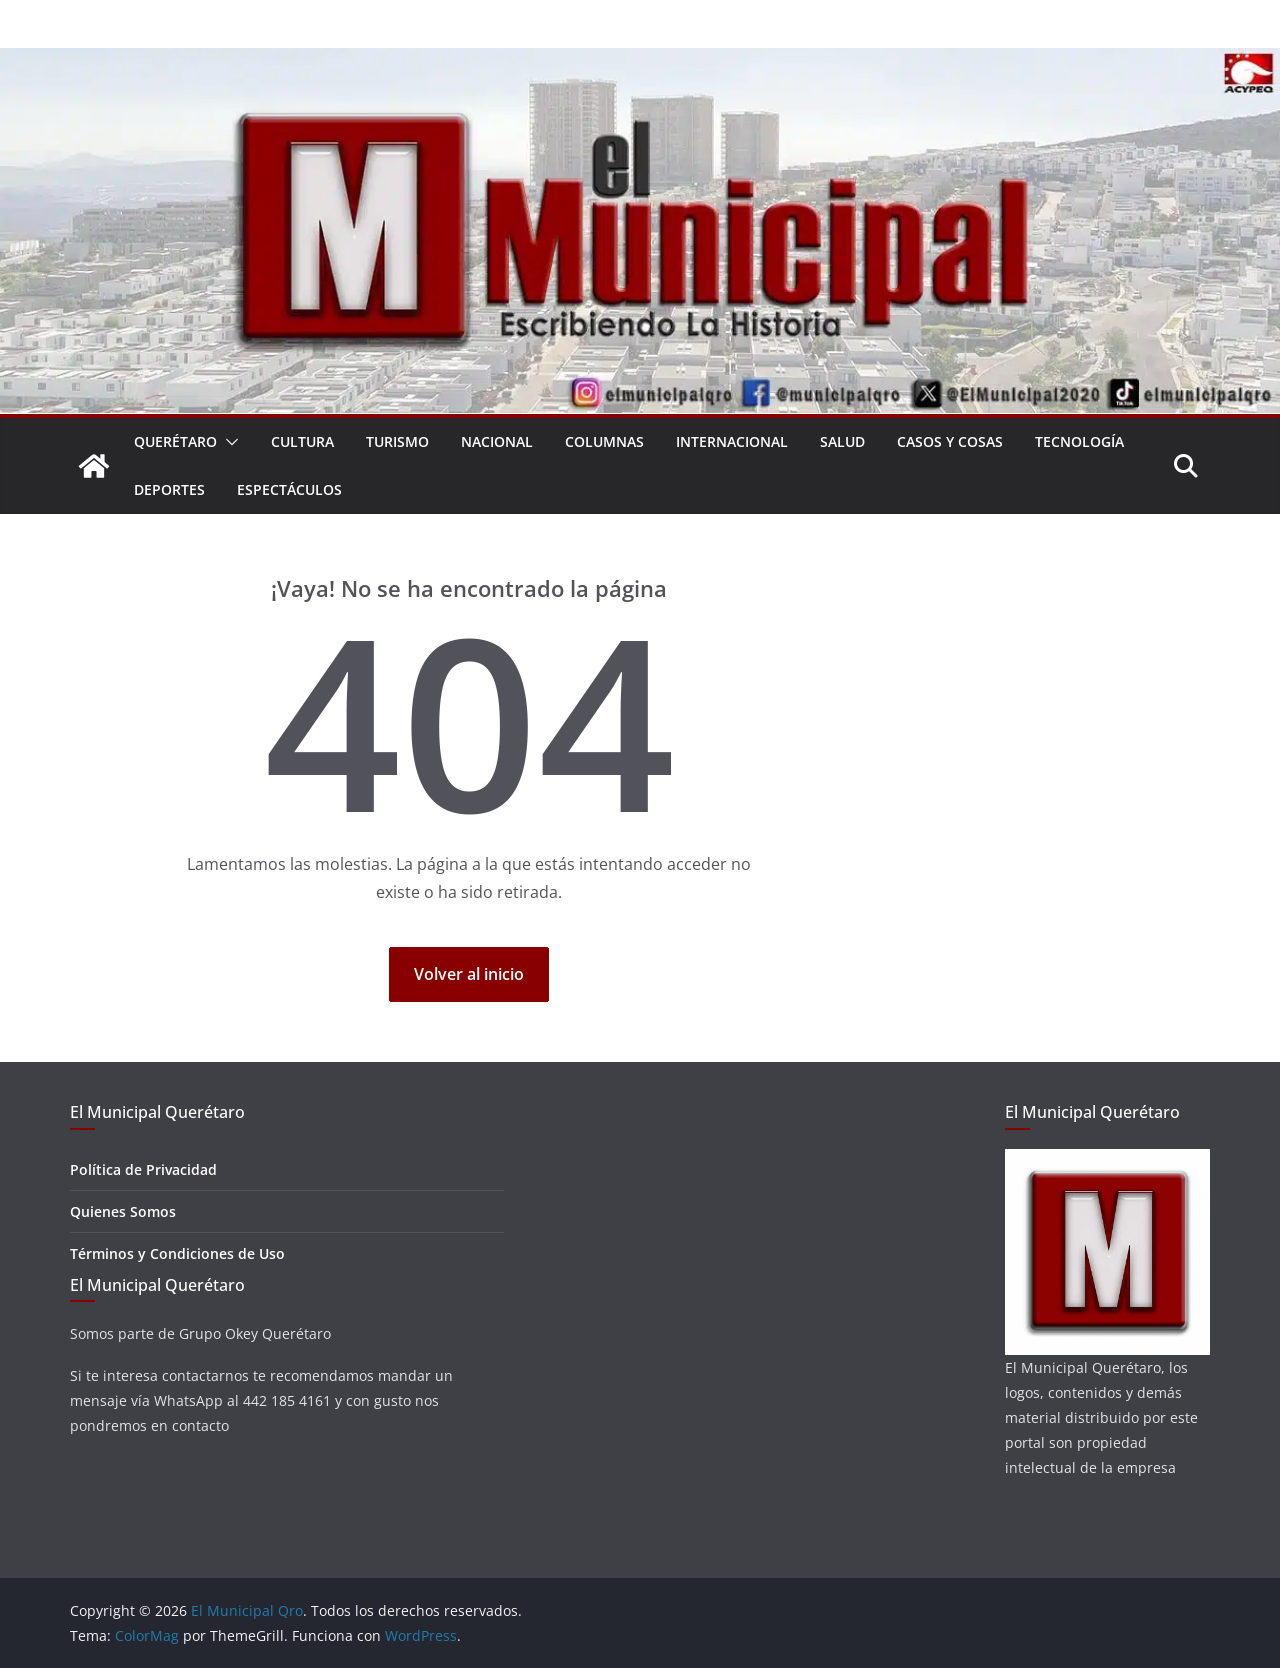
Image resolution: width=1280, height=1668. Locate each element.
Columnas (604, 441)
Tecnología (1079, 441)
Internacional (732, 441)
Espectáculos (289, 489)
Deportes (169, 489)
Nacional (497, 441)
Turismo (397, 441)
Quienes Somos (123, 1211)
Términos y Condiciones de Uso (177, 1253)
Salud (842, 441)
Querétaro (175, 441)
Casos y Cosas (950, 441)
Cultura (302, 441)
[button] (228, 442)
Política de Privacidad (143, 1169)
